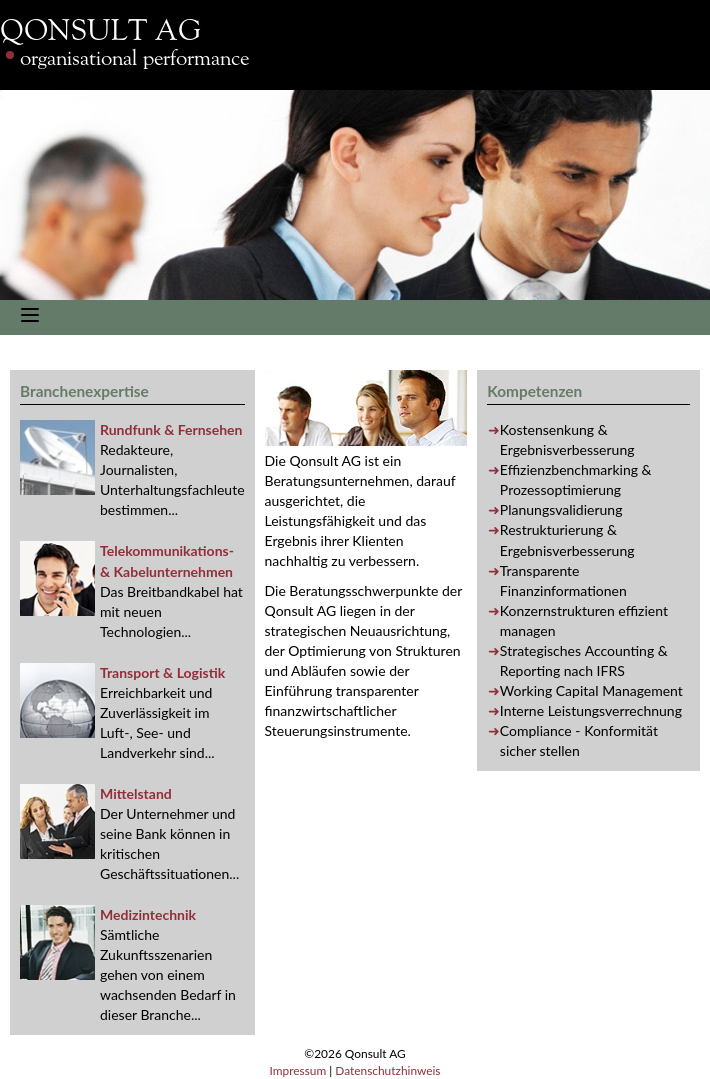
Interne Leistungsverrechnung (591, 710)
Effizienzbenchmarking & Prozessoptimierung (576, 479)
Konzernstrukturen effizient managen (584, 620)
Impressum (297, 1070)
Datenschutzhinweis (387, 1070)
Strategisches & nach (584, 660)
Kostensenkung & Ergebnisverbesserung (567, 439)
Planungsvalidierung (561, 509)
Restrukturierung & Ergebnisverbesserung (567, 539)
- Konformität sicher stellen (579, 740)
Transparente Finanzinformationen (563, 580)
